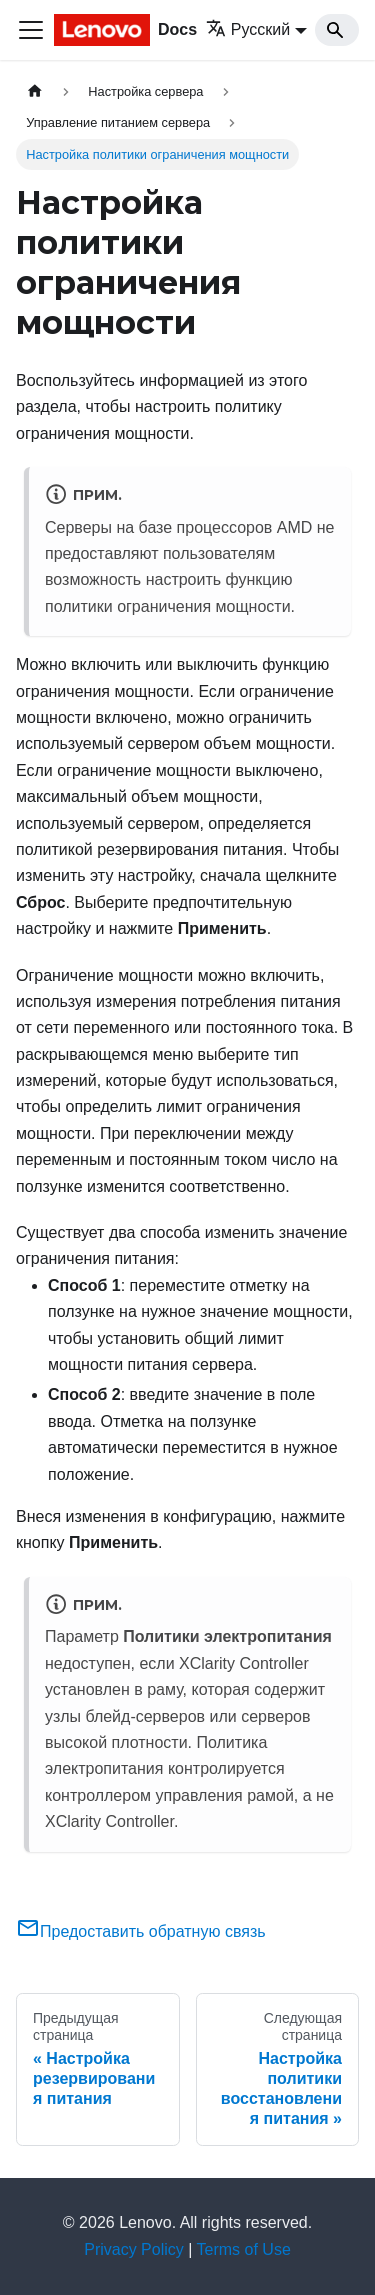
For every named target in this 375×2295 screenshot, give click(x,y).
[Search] (337, 30)
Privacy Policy (134, 2249)
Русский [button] (248, 29)
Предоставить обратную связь (141, 1931)
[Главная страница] (35, 91)
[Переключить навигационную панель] (31, 30)
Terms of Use (244, 2249)
